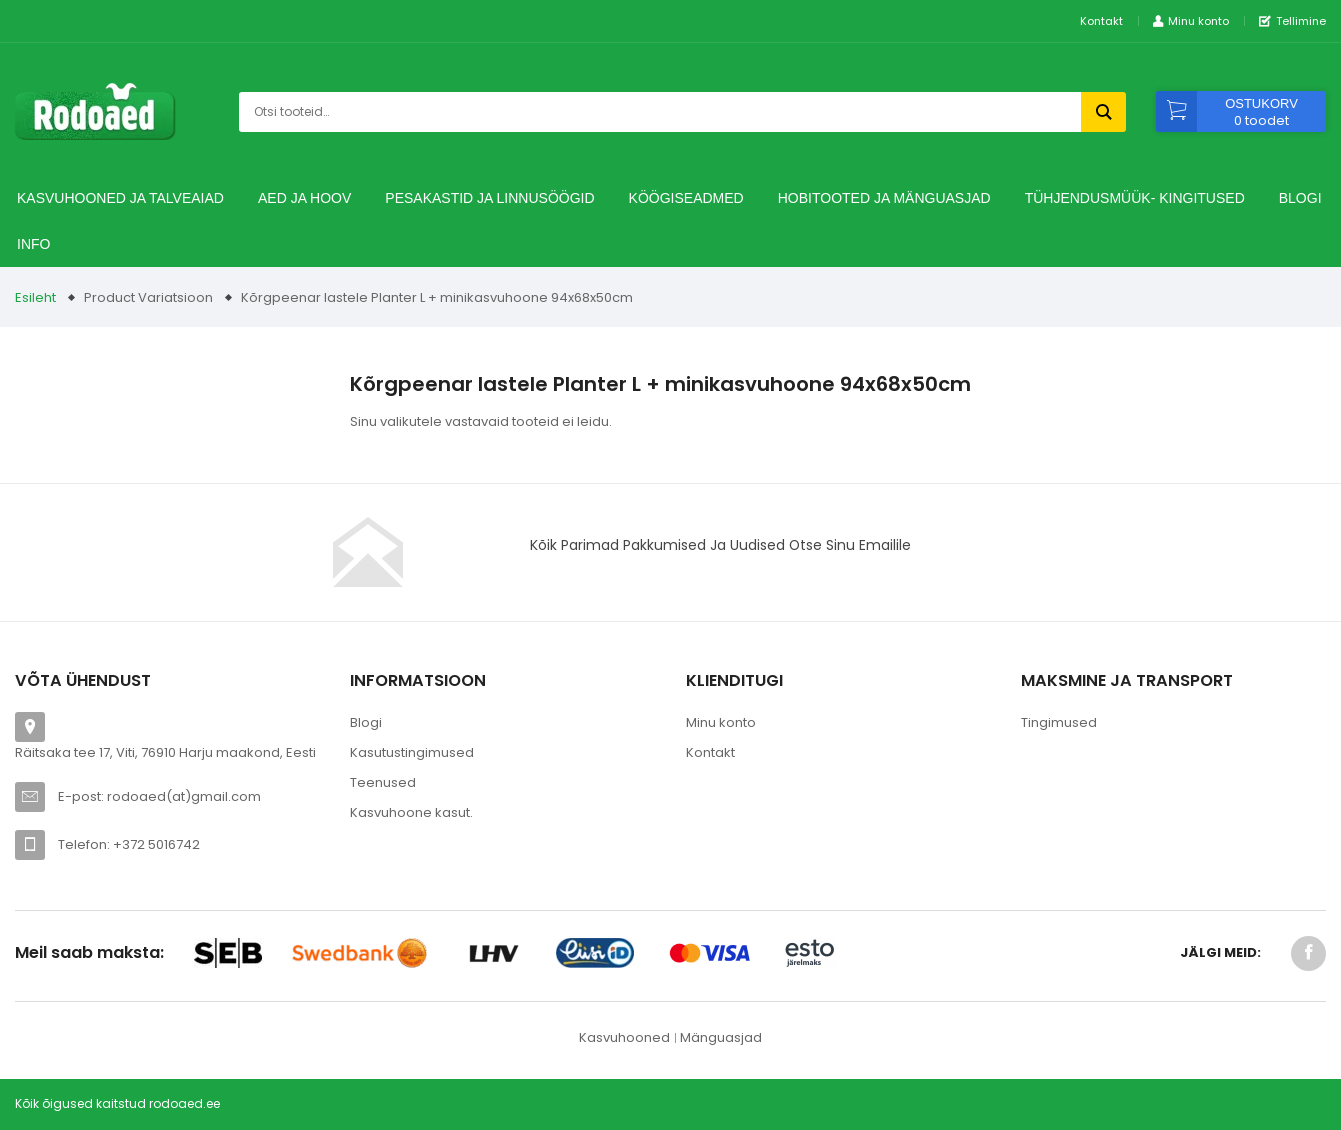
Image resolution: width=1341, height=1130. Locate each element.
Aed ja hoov (304, 198)
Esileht (35, 297)
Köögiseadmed (686, 198)
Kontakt (1101, 21)
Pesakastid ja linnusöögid (489, 198)
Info (33, 244)
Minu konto (721, 722)
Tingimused (1059, 722)
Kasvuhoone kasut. (411, 812)
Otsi (1103, 112)
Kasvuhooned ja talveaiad (120, 198)
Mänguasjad (721, 1037)
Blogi (1300, 198)
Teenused (383, 782)
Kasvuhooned (624, 1037)
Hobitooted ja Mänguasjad (884, 198)
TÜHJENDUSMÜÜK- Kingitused (1135, 198)
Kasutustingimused (412, 752)
